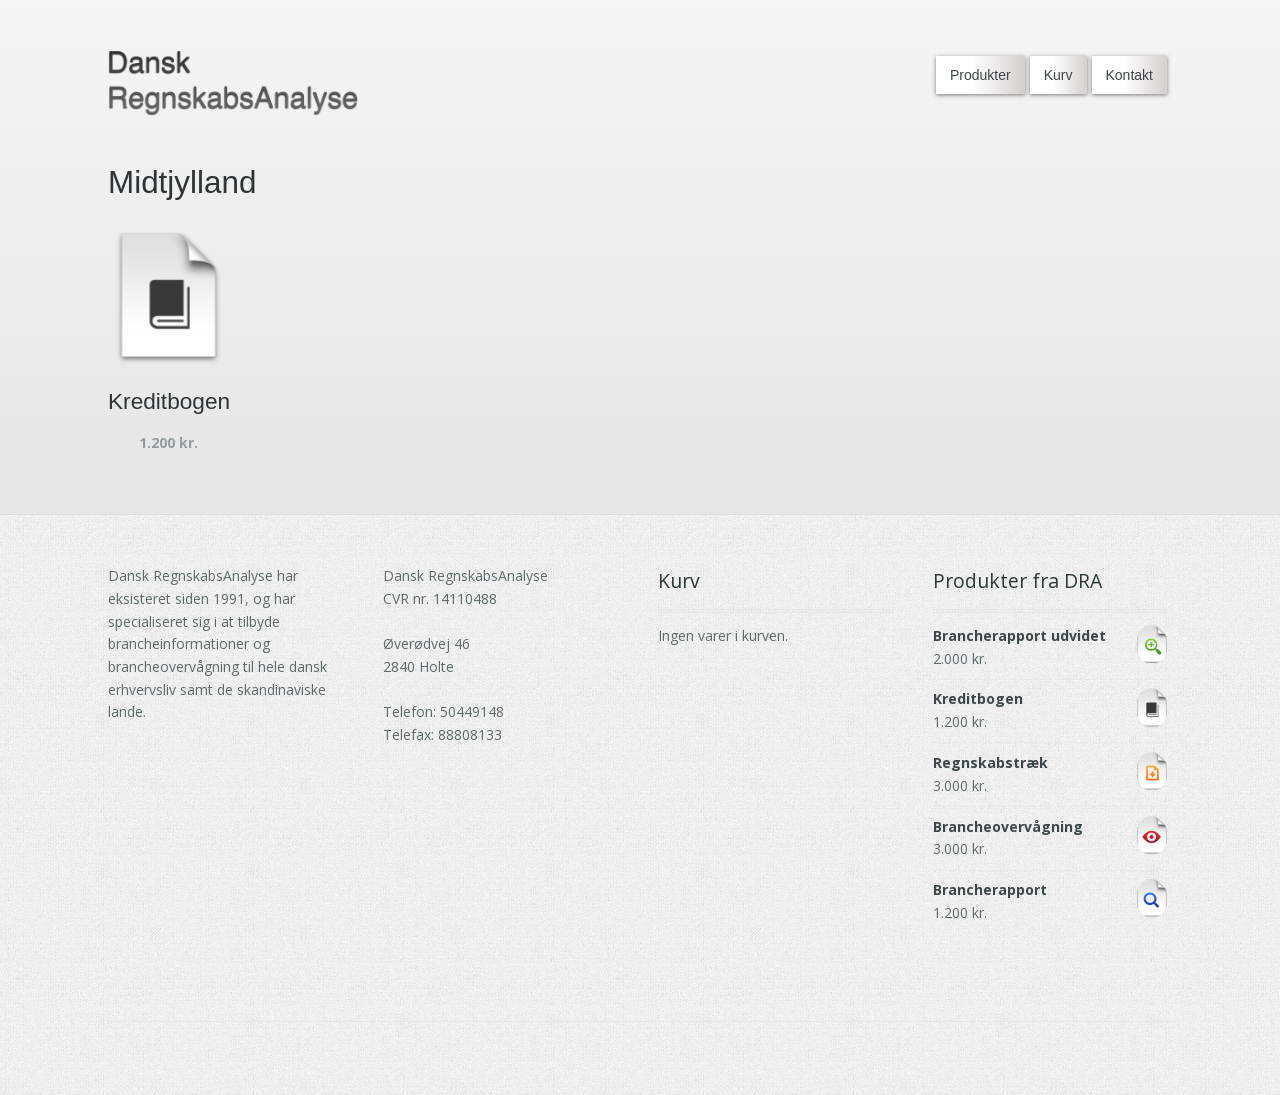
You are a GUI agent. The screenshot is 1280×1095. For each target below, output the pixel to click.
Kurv (1058, 75)
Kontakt (1129, 75)
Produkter (980, 75)
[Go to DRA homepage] (233, 83)
